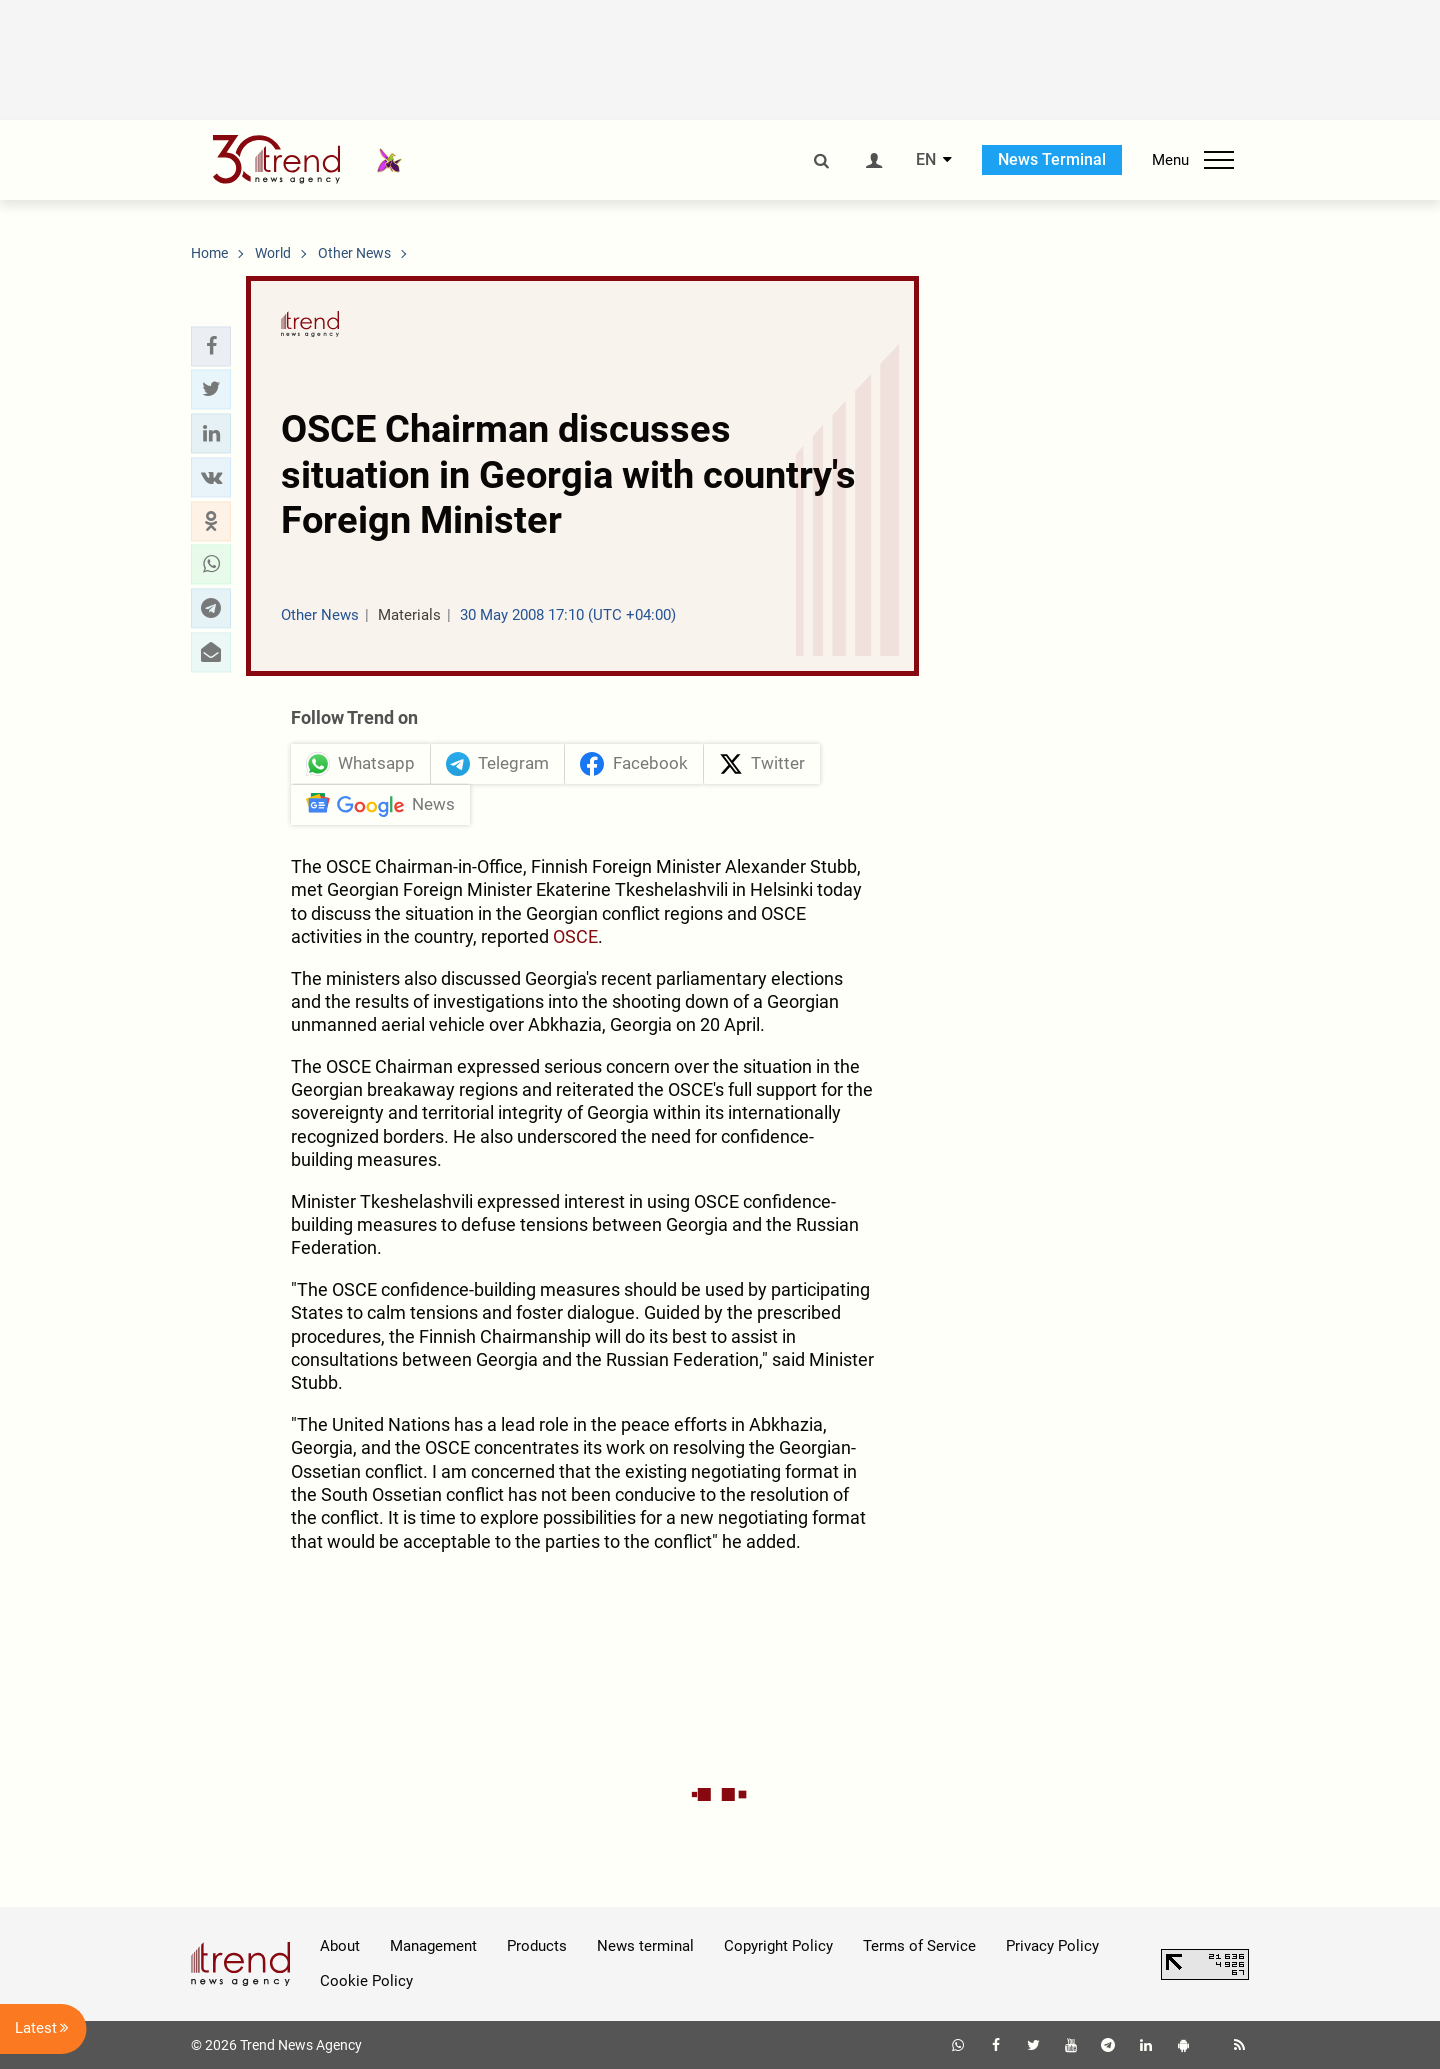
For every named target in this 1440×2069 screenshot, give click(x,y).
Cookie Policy (366, 1981)
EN (926, 160)
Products (537, 1946)
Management (433, 1946)
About (340, 1946)
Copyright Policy (778, 1946)
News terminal (645, 1946)
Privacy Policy (1052, 1946)
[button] (211, 346)
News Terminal (1052, 159)
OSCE (575, 936)
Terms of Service (919, 1946)
